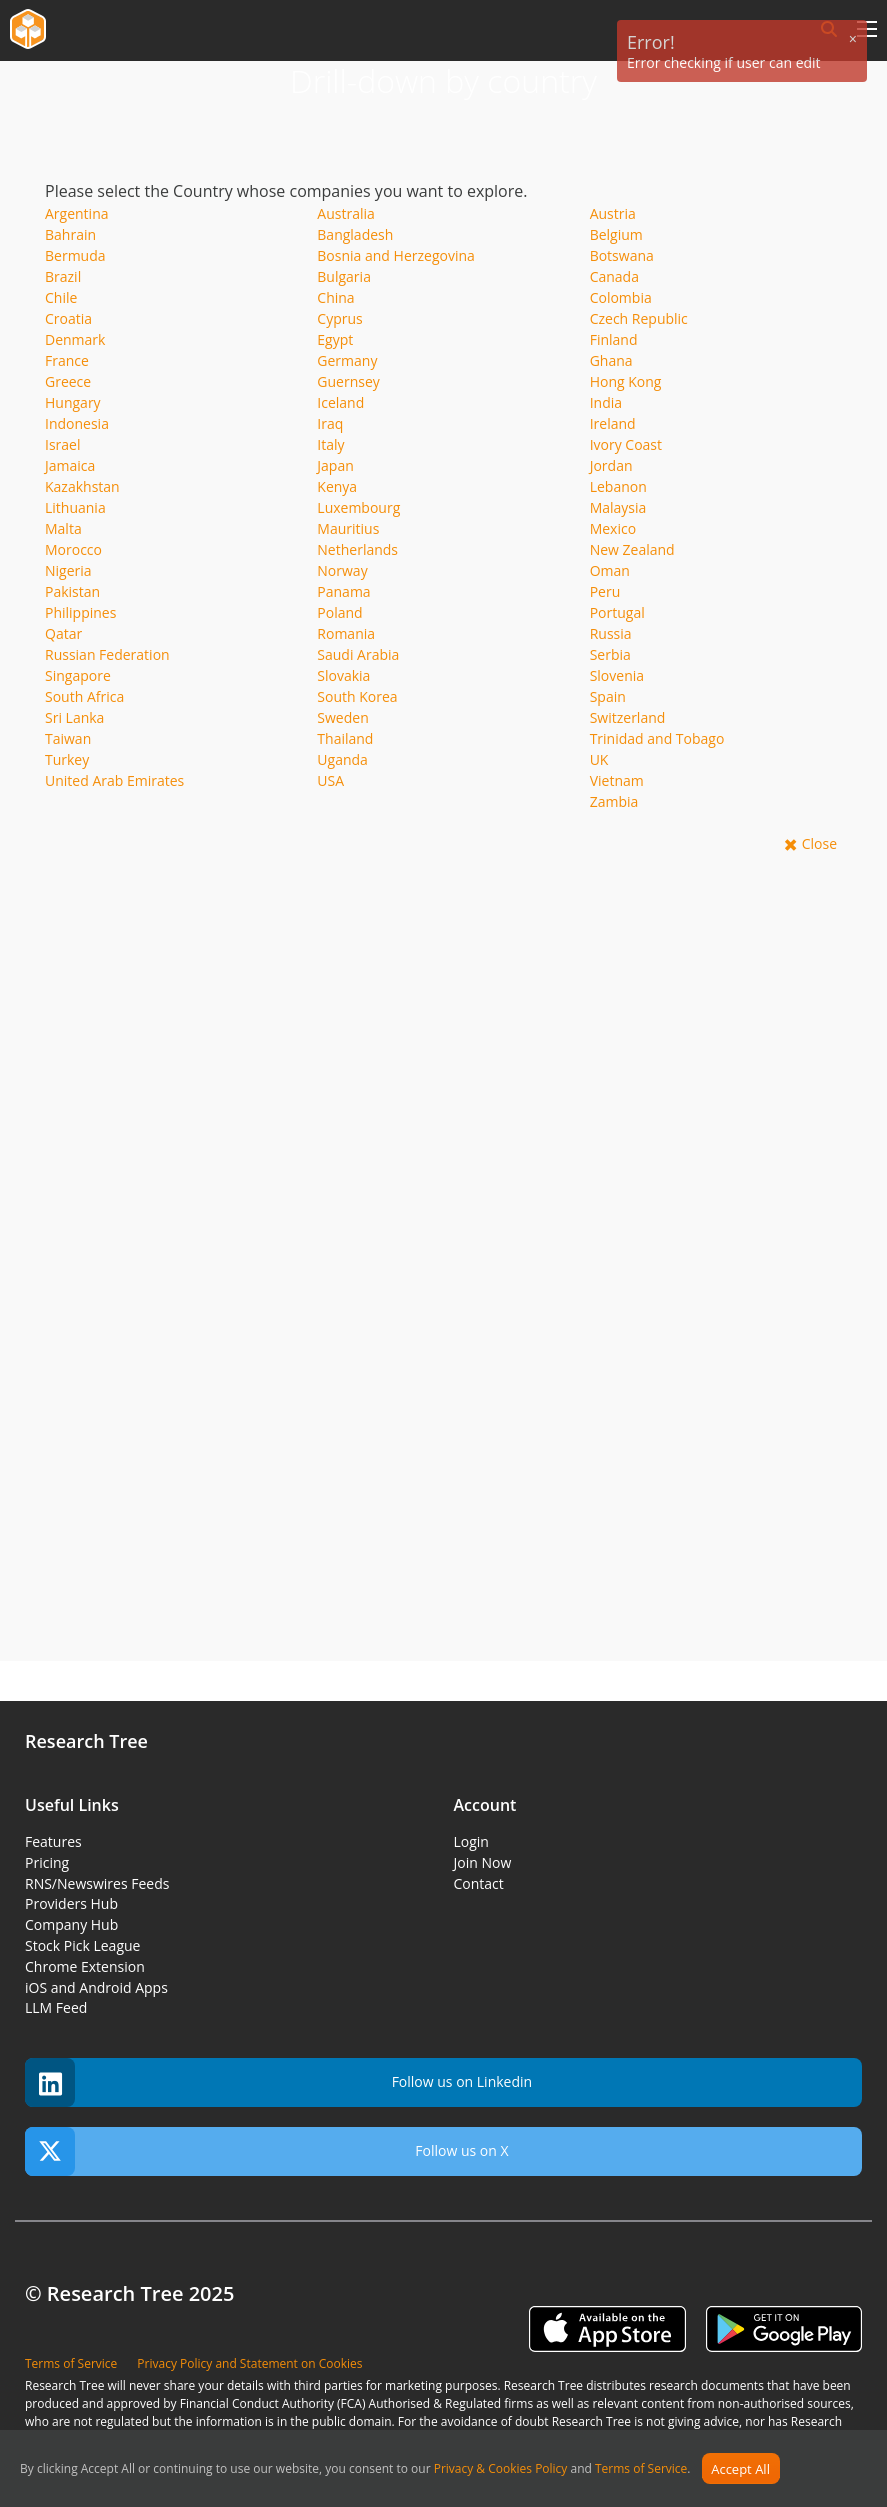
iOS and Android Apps (96, 1987)
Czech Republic (639, 318)
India (606, 402)
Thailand (345, 738)
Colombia (621, 297)
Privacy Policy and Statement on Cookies (249, 2363)
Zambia (614, 801)
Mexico (613, 528)
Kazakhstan (82, 486)
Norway (342, 570)
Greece (68, 381)
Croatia (68, 318)
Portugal (617, 612)
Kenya (337, 486)
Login (471, 1841)
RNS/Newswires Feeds (97, 1883)
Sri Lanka (74, 717)
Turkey (67, 759)
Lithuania (75, 507)
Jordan (611, 465)
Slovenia (617, 675)
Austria (613, 213)
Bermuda (75, 255)
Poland (339, 612)
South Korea (357, 696)
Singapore (78, 675)
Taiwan (68, 738)
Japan (335, 465)
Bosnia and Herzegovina (396, 255)
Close (819, 843)
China (335, 297)
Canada (614, 276)
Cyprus (339, 318)
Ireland (613, 423)
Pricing (47, 1862)
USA (330, 780)
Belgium (616, 234)
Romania (346, 633)
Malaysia (618, 507)
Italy (330, 444)
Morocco (73, 549)
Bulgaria (344, 276)
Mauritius (348, 528)
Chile (61, 297)
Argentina (77, 213)
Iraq (330, 423)
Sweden (342, 717)
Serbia (610, 654)
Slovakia (343, 675)
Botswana (622, 255)
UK (599, 759)
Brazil (63, 276)
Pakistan (72, 591)
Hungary (73, 402)
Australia (345, 213)
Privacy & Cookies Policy (501, 2469)
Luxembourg (358, 507)
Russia (611, 633)
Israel (62, 444)
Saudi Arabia (358, 654)
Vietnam (617, 780)
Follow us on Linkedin (278, 2082)
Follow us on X (267, 2151)
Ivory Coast (626, 444)
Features (53, 1841)
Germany (347, 360)
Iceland (340, 402)
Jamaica (70, 465)
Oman (610, 570)
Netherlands (357, 549)
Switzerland (628, 717)
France (67, 360)
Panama (343, 591)
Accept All (740, 2469)
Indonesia (77, 423)
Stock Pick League (82, 1945)
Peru (605, 591)
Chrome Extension (85, 1966)
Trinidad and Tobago (657, 738)
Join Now (483, 1862)
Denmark (75, 339)
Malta (63, 528)
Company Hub (71, 1924)
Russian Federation (107, 654)
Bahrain (70, 234)
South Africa (84, 696)
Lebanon (618, 486)
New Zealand (632, 549)
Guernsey (348, 381)
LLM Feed (56, 2007)
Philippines (80, 612)
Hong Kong (626, 381)
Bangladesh (355, 234)
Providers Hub (71, 1903)
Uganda (342, 759)
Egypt (335, 339)
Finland (614, 339)
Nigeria (68, 570)
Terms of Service (641, 2469)
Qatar (63, 633)
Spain (608, 696)
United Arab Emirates (114, 780)
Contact (479, 1883)
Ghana (611, 360)
